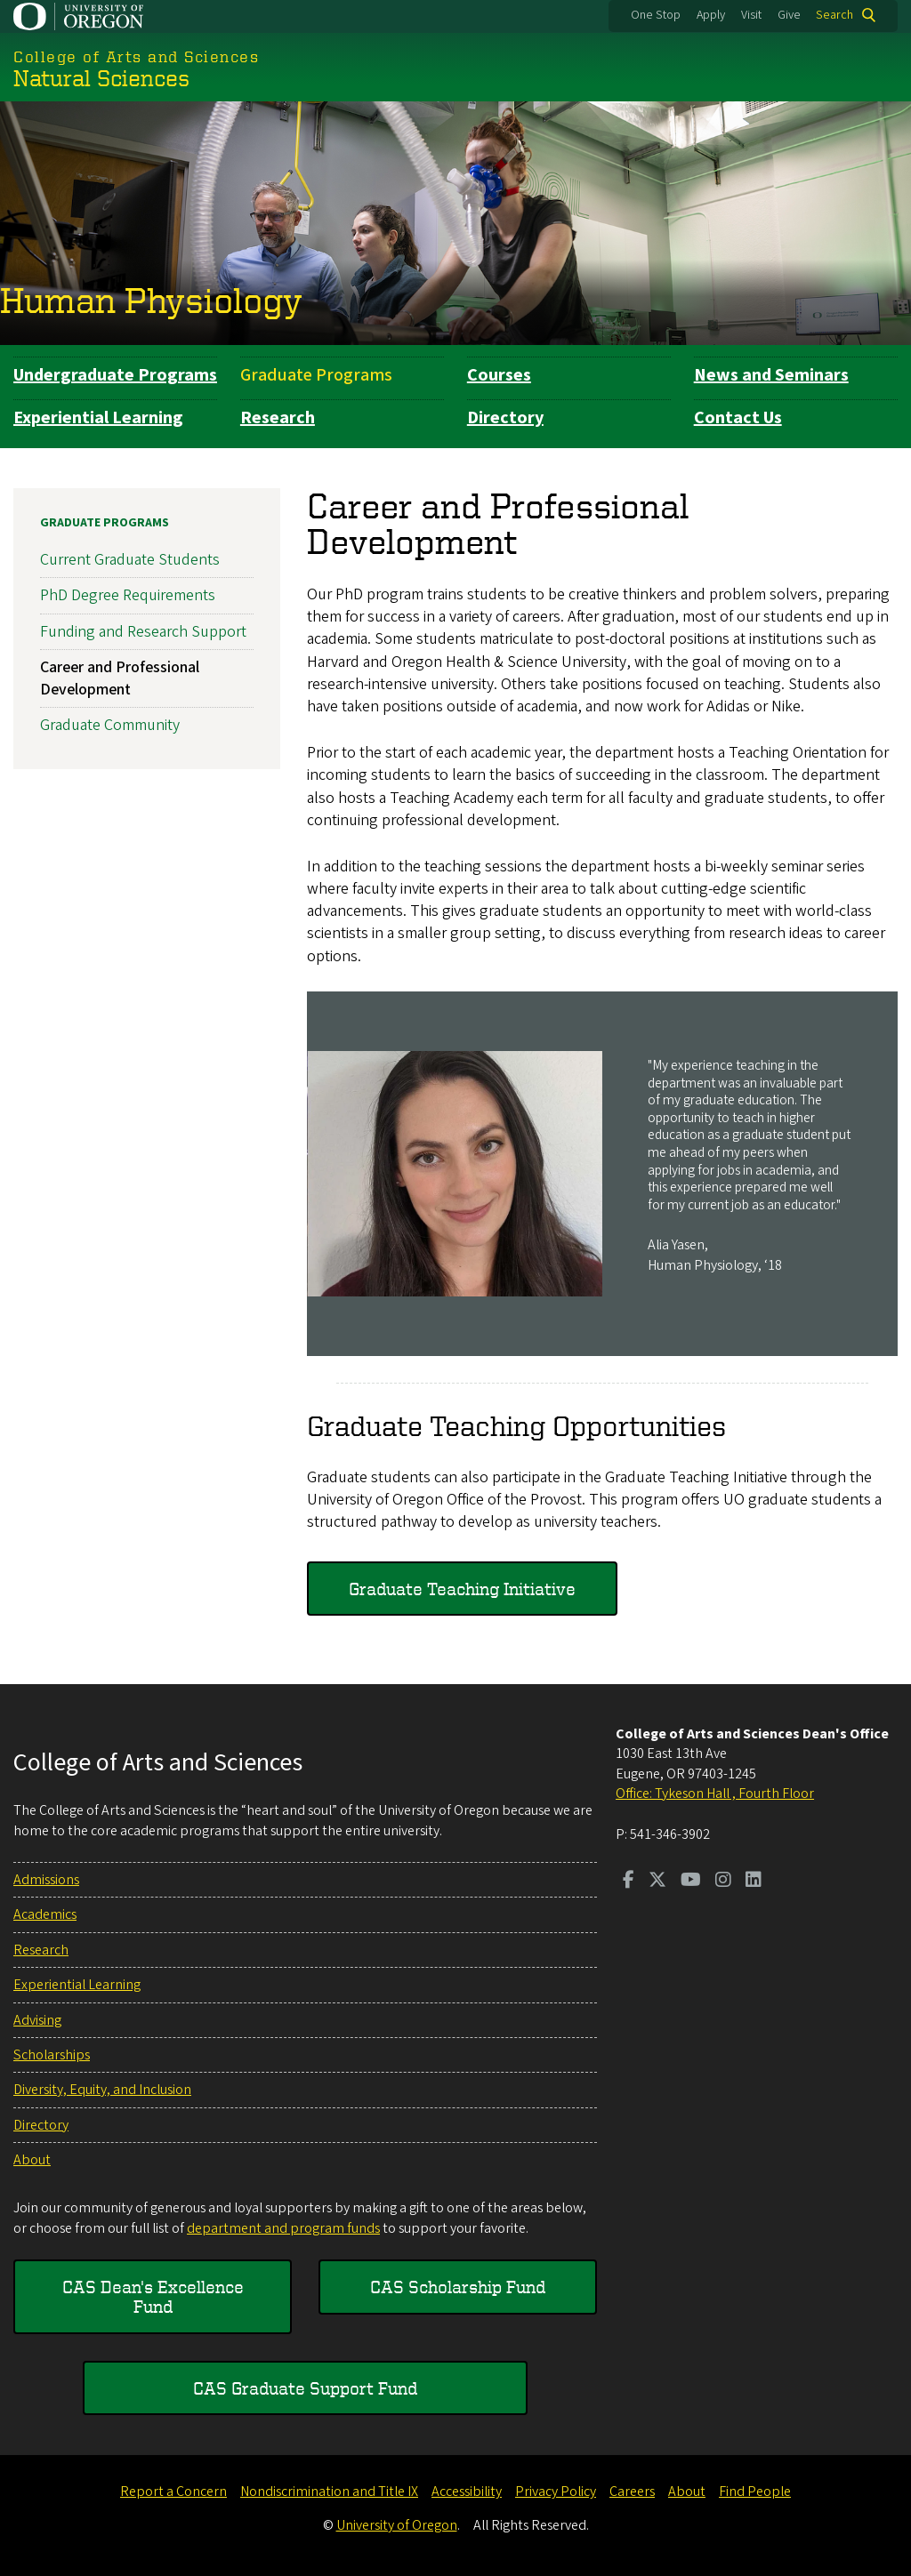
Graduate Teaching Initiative (462, 1587)
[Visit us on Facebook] (628, 1881)
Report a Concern (173, 2491)
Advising (37, 2020)
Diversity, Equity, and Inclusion (102, 2089)
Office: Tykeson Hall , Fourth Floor (715, 1793)
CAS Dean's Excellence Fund (153, 2296)
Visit (751, 15)
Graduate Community (110, 725)
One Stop (656, 15)
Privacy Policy (555, 2491)
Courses (499, 375)
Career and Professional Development (119, 677)
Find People (755, 2491)
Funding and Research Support (143, 631)
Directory (505, 417)
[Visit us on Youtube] (690, 1881)
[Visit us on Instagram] (723, 1881)
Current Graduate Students (130, 560)
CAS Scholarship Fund (457, 2286)
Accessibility (466, 2491)
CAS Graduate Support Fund (305, 2388)
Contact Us (738, 417)
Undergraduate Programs (115, 375)
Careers (632, 2491)
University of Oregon (396, 2525)
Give (789, 15)
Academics (45, 1914)
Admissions (46, 1880)
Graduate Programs (316, 375)
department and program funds (283, 2228)
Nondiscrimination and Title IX (329, 2491)
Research (277, 417)
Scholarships (51, 2055)
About (32, 2160)
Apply (711, 15)
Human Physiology (151, 299)
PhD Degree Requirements (127, 595)
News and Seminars (771, 375)
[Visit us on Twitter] (657, 1881)
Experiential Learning (98, 417)
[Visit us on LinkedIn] (753, 1881)
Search (834, 15)
